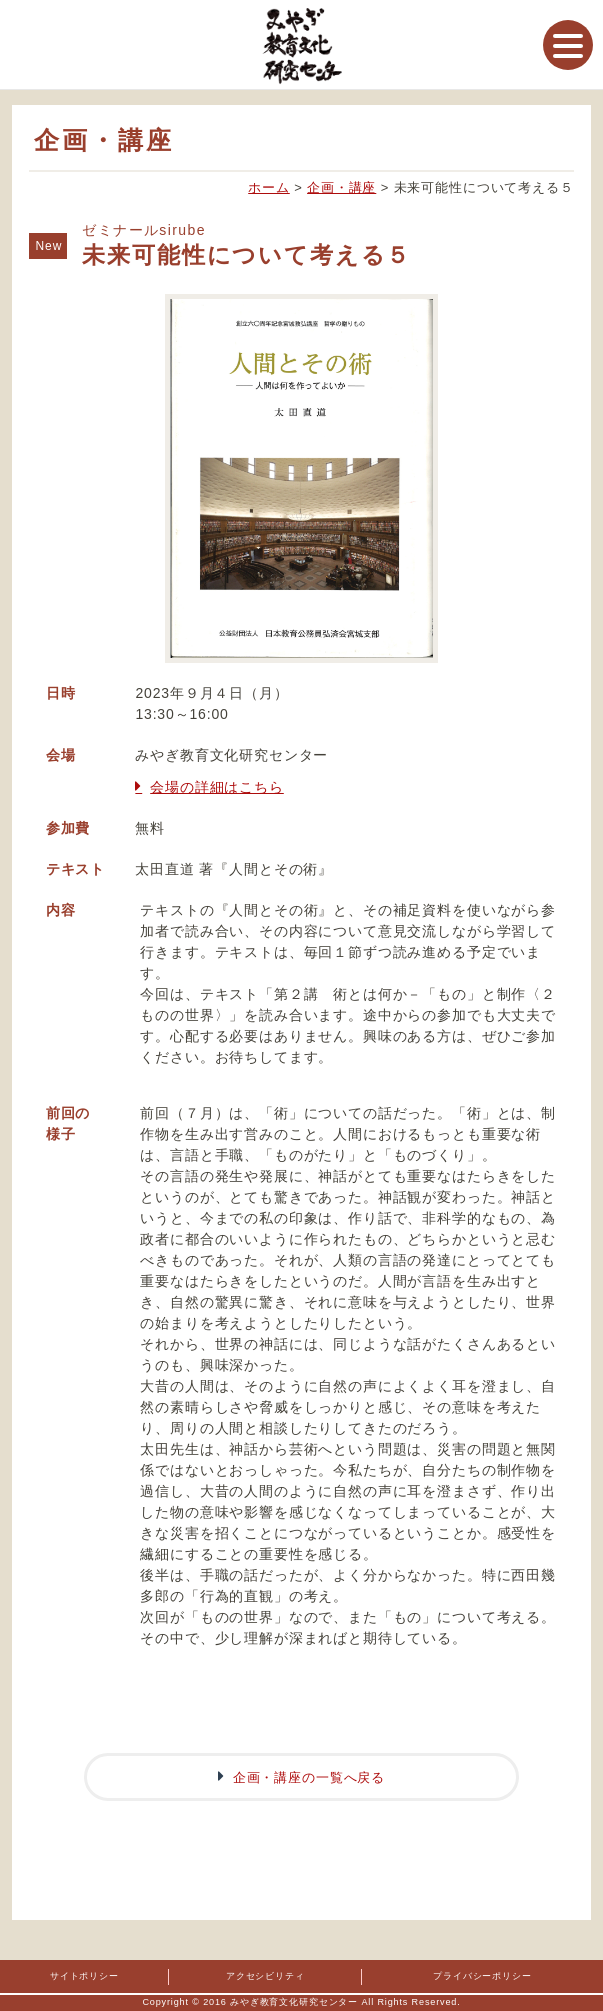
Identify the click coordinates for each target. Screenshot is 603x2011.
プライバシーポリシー (482, 1976)
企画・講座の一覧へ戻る (309, 1777)
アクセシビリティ (265, 1976)
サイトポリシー (84, 1976)
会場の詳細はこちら (217, 787)
